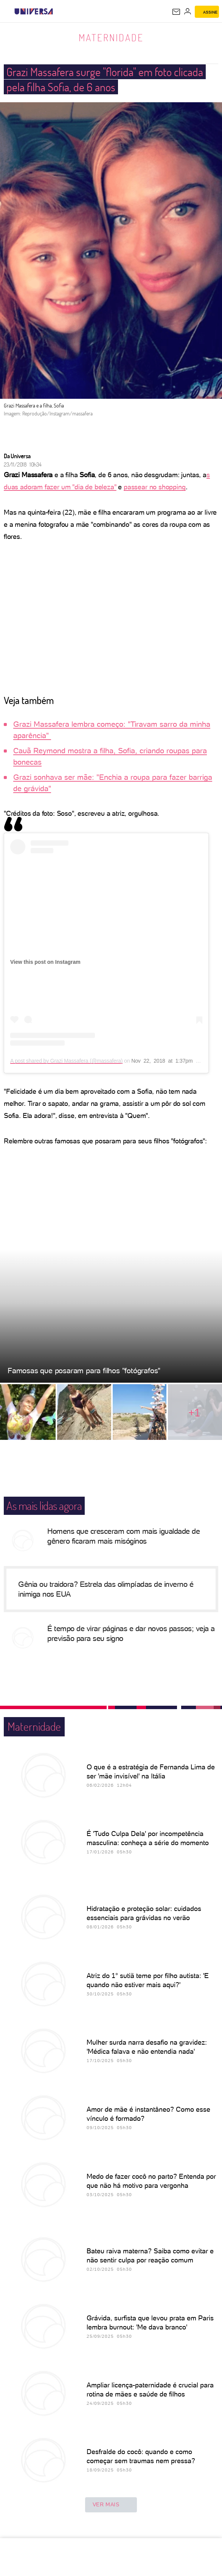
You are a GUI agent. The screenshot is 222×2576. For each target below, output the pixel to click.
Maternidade (111, 37)
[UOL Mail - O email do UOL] (176, 11)
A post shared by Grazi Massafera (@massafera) (66, 1061)
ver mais (111, 2504)
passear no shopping (155, 487)
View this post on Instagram (45, 962)
